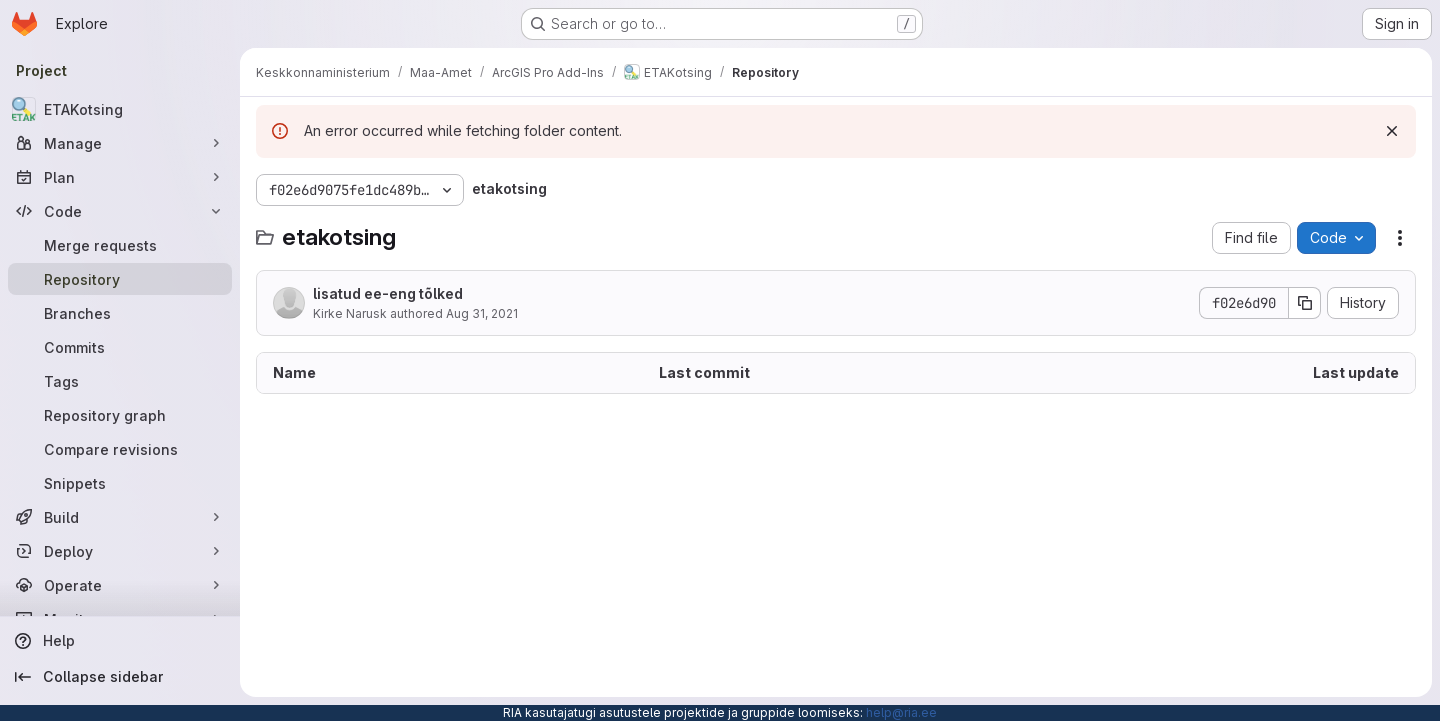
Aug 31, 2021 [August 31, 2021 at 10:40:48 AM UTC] (482, 313)
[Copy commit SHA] (1305, 303)
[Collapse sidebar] (120, 677)
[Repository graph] (120, 415)
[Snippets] (120, 483)
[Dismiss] (1392, 131)
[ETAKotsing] (120, 109)
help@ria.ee (901, 712)
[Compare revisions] (120, 449)
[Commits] (120, 347)
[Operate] (120, 585)
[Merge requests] (120, 245)
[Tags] (120, 381)
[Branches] (120, 313)
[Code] (120, 211)
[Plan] (120, 177)
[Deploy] (120, 551)
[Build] (120, 517)
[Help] (120, 641)
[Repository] (120, 279)
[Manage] (120, 143)
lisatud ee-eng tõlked (388, 293)
